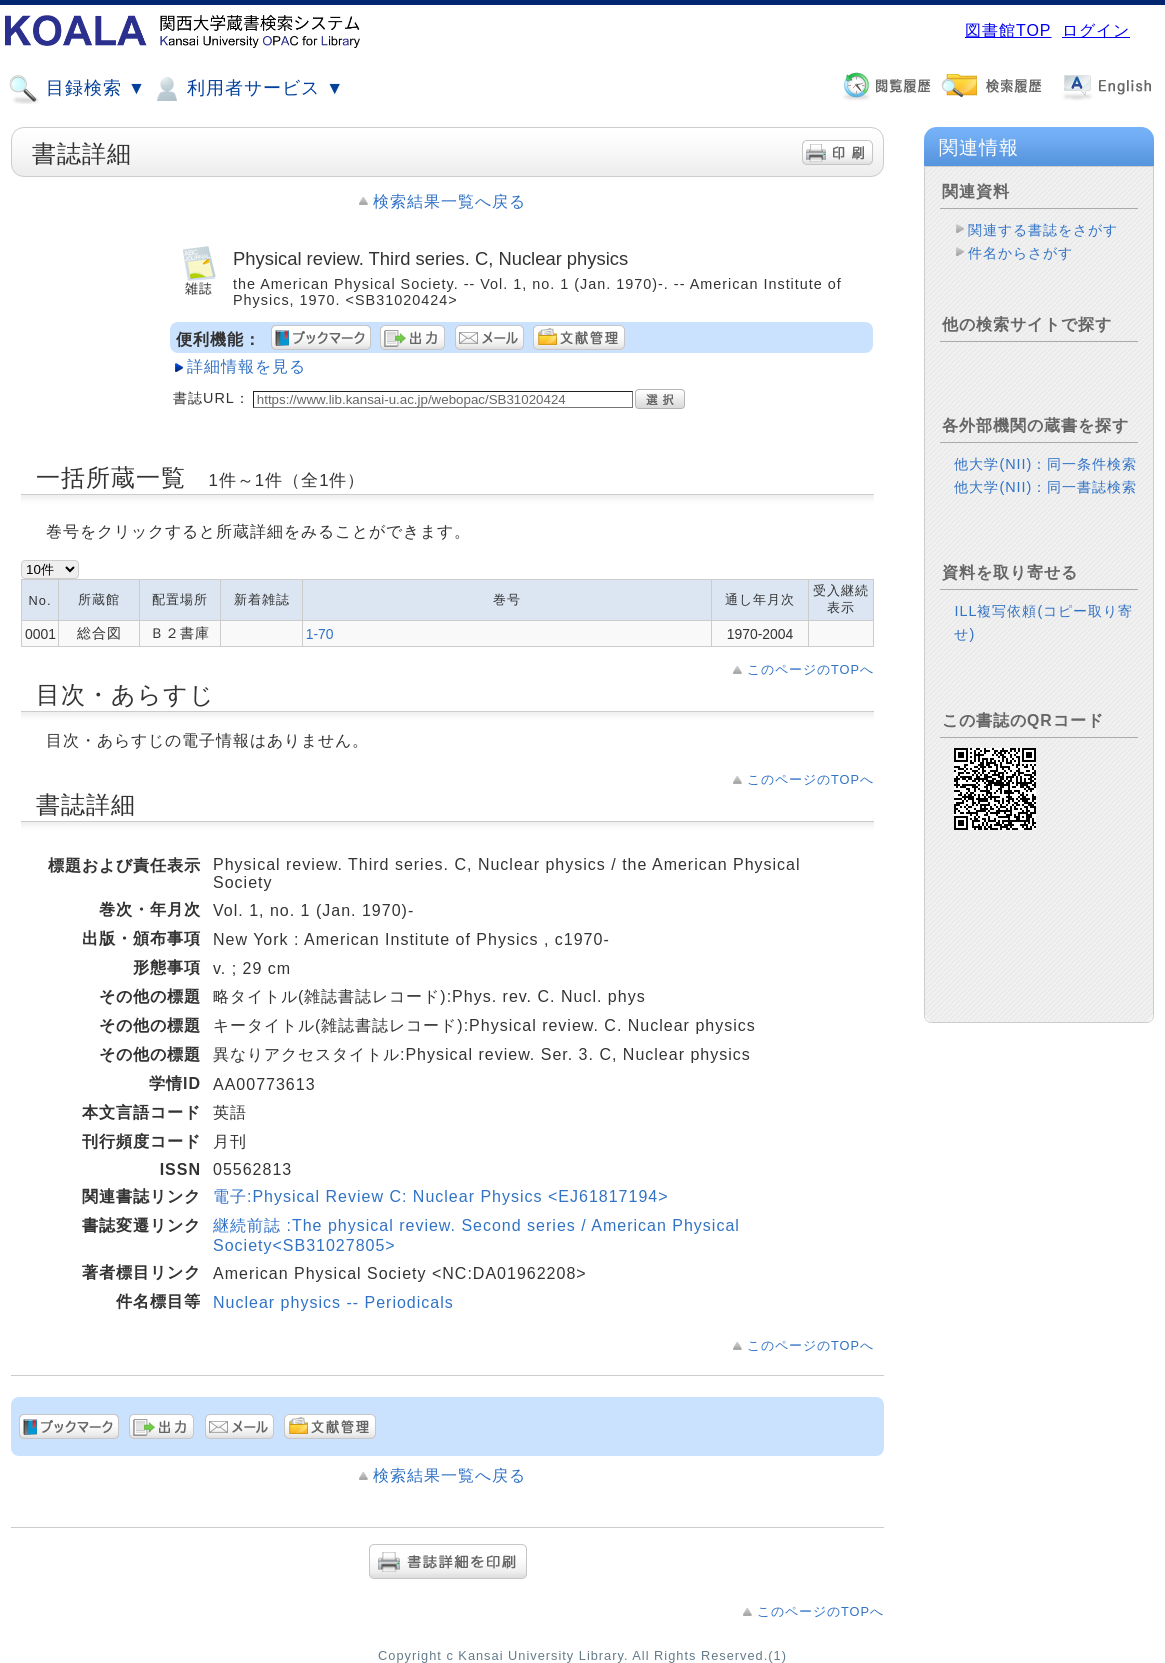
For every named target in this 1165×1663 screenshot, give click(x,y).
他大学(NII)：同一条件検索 (1045, 464)
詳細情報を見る (246, 366)
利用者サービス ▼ (247, 89)
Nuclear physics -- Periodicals (333, 1302)
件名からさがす (1020, 253)
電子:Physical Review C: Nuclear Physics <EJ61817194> (441, 1196)
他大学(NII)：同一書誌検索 (1045, 487)
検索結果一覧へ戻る (449, 201)
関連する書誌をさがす (1043, 230)
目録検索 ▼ (77, 89)
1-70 (320, 634)
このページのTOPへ (810, 669)
